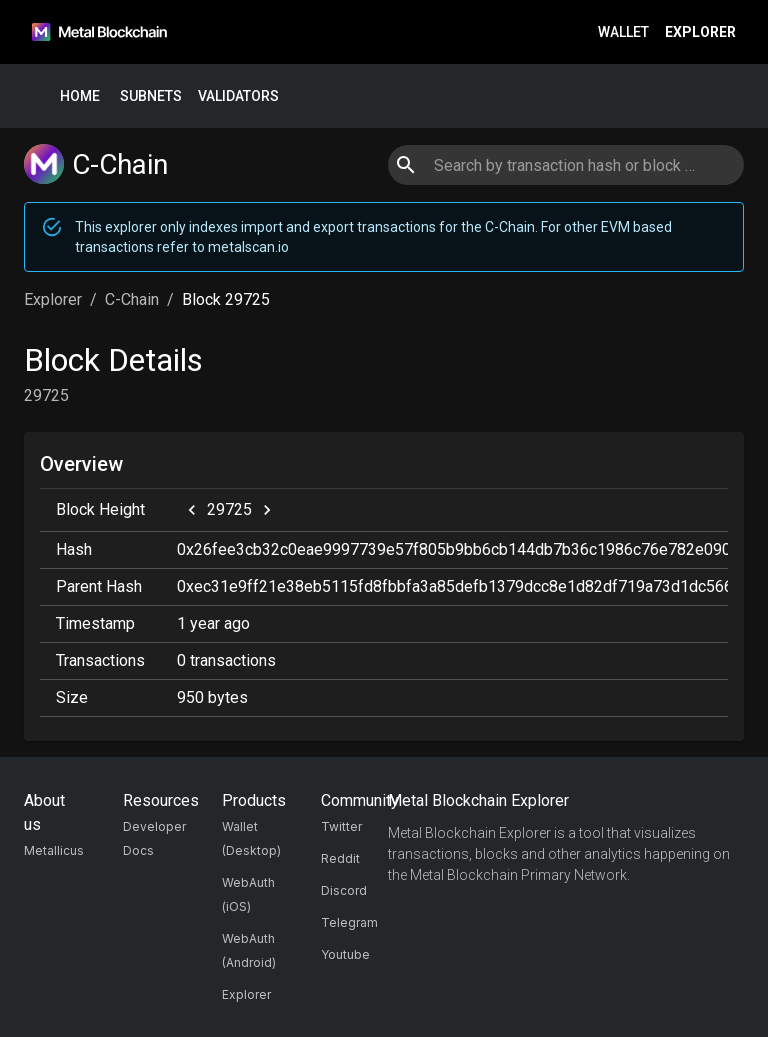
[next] (267, 510)
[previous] (192, 510)
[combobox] (565, 165)
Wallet (623, 32)
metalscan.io (248, 247)
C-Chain (132, 299)
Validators (238, 96)
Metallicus (54, 850)
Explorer (700, 32)
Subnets (151, 96)
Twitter (341, 826)
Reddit (340, 858)
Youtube (345, 954)
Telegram (349, 922)
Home (80, 96)
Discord (344, 890)
